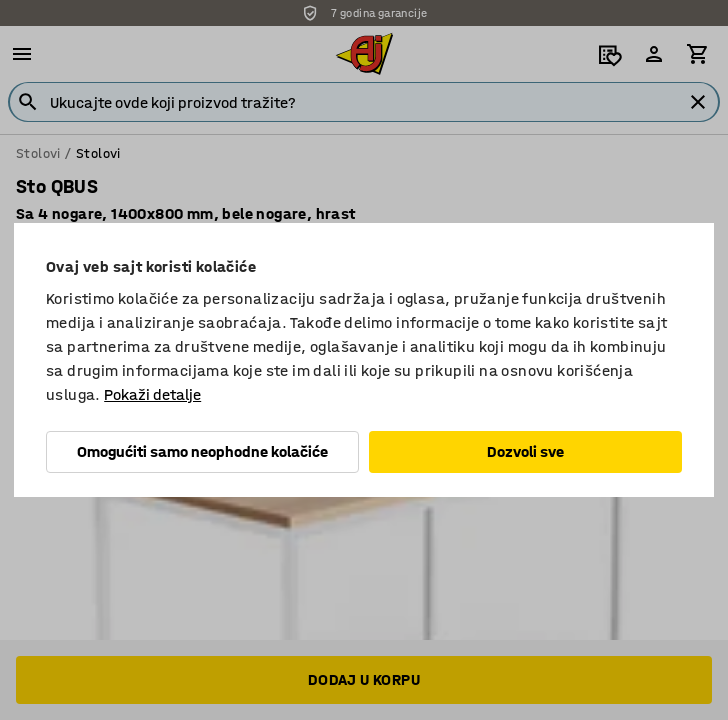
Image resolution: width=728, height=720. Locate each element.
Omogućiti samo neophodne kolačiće (202, 451)
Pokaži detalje (152, 394)
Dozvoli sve (525, 451)
